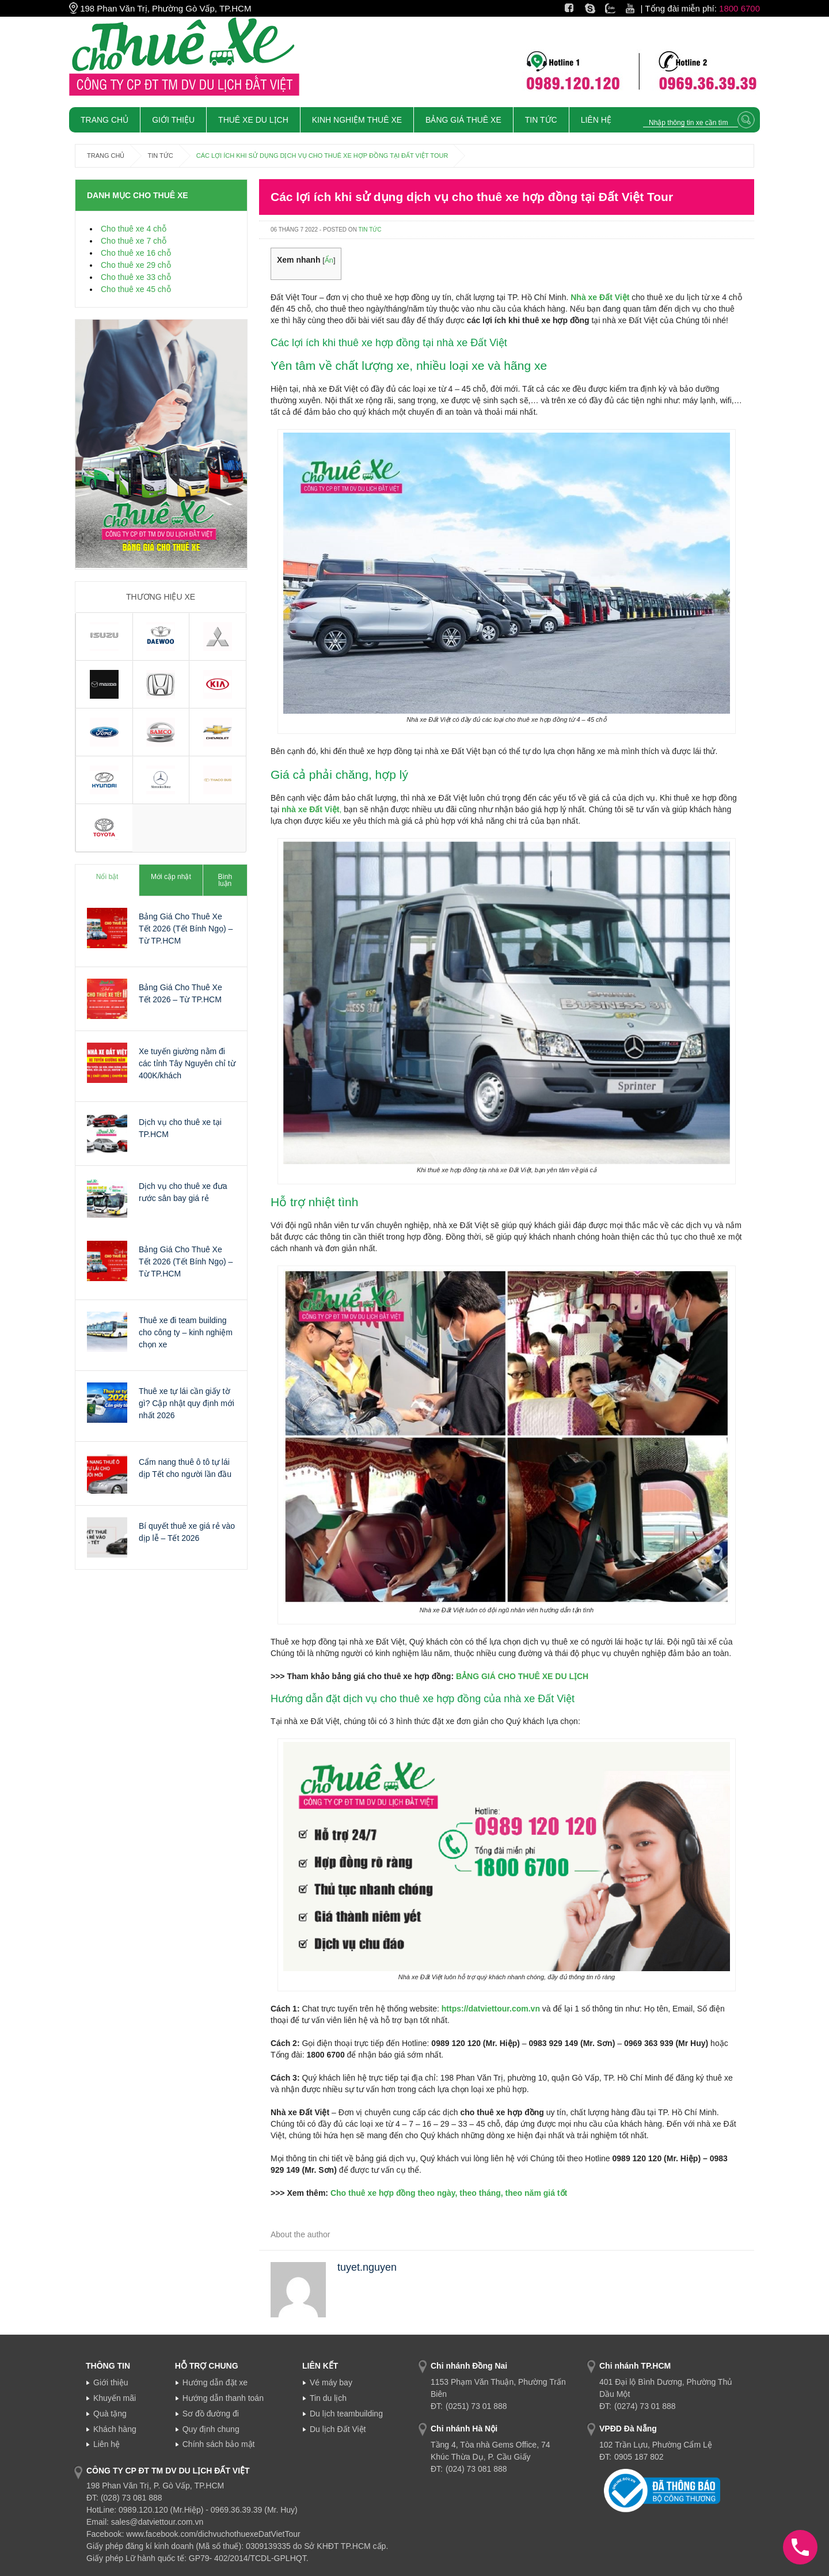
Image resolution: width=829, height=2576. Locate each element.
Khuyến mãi (114, 2398)
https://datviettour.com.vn (491, 2008)
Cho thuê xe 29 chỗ (136, 265)
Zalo (613, 8)
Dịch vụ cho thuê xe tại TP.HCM (180, 1128)
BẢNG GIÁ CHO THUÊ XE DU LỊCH (522, 1676)
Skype (597, 8)
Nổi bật (107, 877)
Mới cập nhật (171, 877)
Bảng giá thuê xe (463, 119)
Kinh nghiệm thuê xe (357, 119)
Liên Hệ (596, 119)
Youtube (641, 8)
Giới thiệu (110, 2382)
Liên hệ (106, 2444)
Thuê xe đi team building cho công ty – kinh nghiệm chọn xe (186, 1332)
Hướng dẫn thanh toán (223, 2398)
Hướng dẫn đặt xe (215, 2382)
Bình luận (225, 880)
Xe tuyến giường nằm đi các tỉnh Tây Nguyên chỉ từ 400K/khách (187, 1063)
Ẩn (329, 260)
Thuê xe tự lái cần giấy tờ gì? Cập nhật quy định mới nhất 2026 (186, 1403)
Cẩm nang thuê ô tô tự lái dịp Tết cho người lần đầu (185, 1468)
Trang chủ (104, 119)
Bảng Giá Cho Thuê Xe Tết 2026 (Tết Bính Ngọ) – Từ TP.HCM (186, 928)
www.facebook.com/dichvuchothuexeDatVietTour (213, 2534)
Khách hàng (114, 2429)
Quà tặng (110, 2413)
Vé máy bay (331, 2382)
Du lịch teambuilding (346, 2413)
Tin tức (541, 119)
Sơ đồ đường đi (210, 2413)
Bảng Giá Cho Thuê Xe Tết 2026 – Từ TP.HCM (180, 993)
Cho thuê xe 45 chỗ (136, 289)
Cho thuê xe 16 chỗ (136, 252)
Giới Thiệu (173, 119)
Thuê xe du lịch (253, 119)
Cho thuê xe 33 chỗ (136, 277)
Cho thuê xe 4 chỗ (133, 228)
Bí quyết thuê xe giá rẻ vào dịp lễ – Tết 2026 (187, 1532)
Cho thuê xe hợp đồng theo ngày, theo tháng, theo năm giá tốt (448, 2193)
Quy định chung (210, 2429)
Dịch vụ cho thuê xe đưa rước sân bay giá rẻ (183, 1192)
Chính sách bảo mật (218, 2444)
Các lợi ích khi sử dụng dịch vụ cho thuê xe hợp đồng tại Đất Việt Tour (472, 196)
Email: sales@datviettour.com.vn (144, 2521)
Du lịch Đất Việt (338, 2429)
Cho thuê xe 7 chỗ (133, 240)
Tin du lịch (328, 2398)
